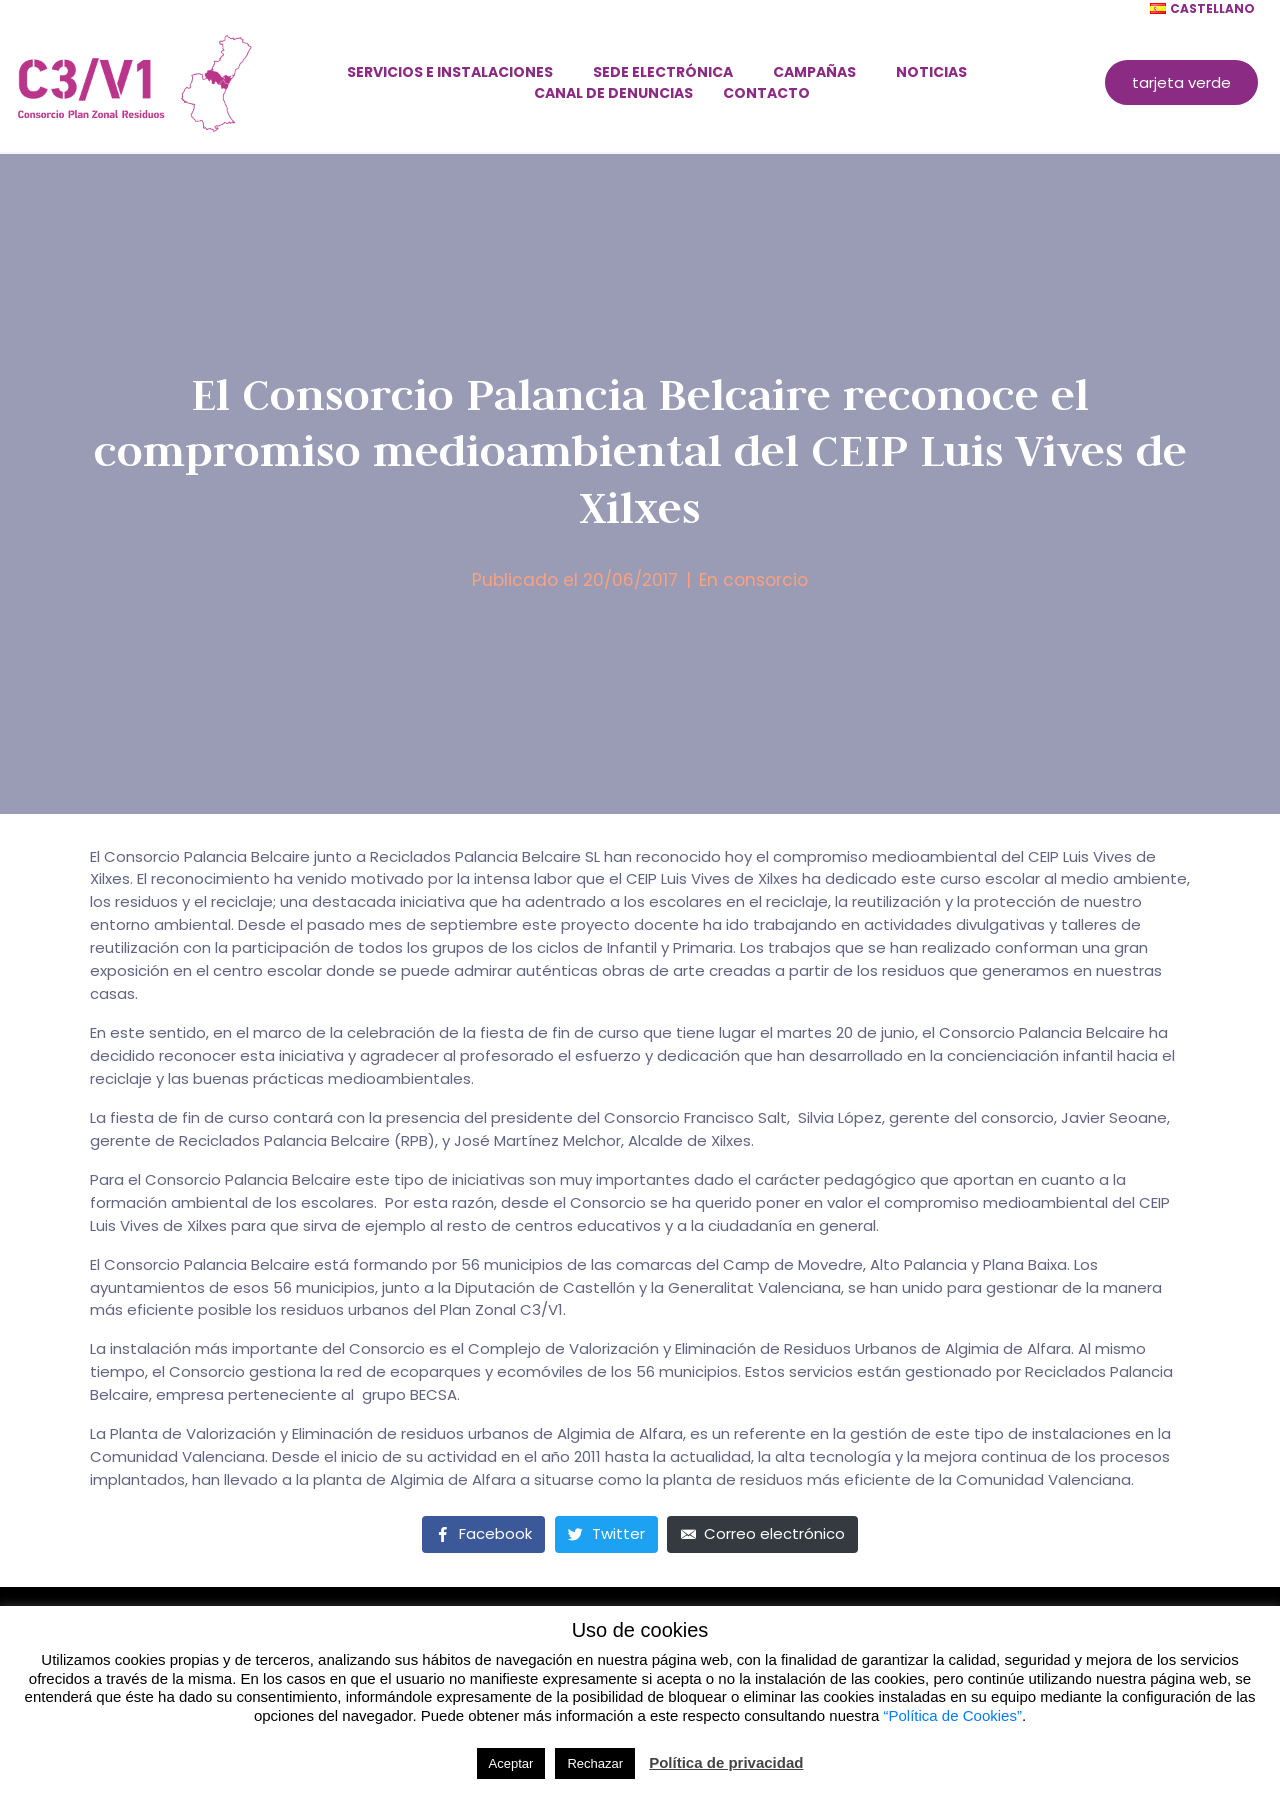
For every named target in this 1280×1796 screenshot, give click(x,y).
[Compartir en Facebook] (483, 1534)
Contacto (766, 93)
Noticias (931, 72)
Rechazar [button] (595, 1763)
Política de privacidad (726, 1762)
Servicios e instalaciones (450, 72)
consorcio (765, 580)
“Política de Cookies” (953, 1715)
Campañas (814, 72)
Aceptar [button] (511, 1763)
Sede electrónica (663, 72)
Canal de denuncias (613, 93)
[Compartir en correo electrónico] (762, 1534)
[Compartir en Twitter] (606, 1534)
